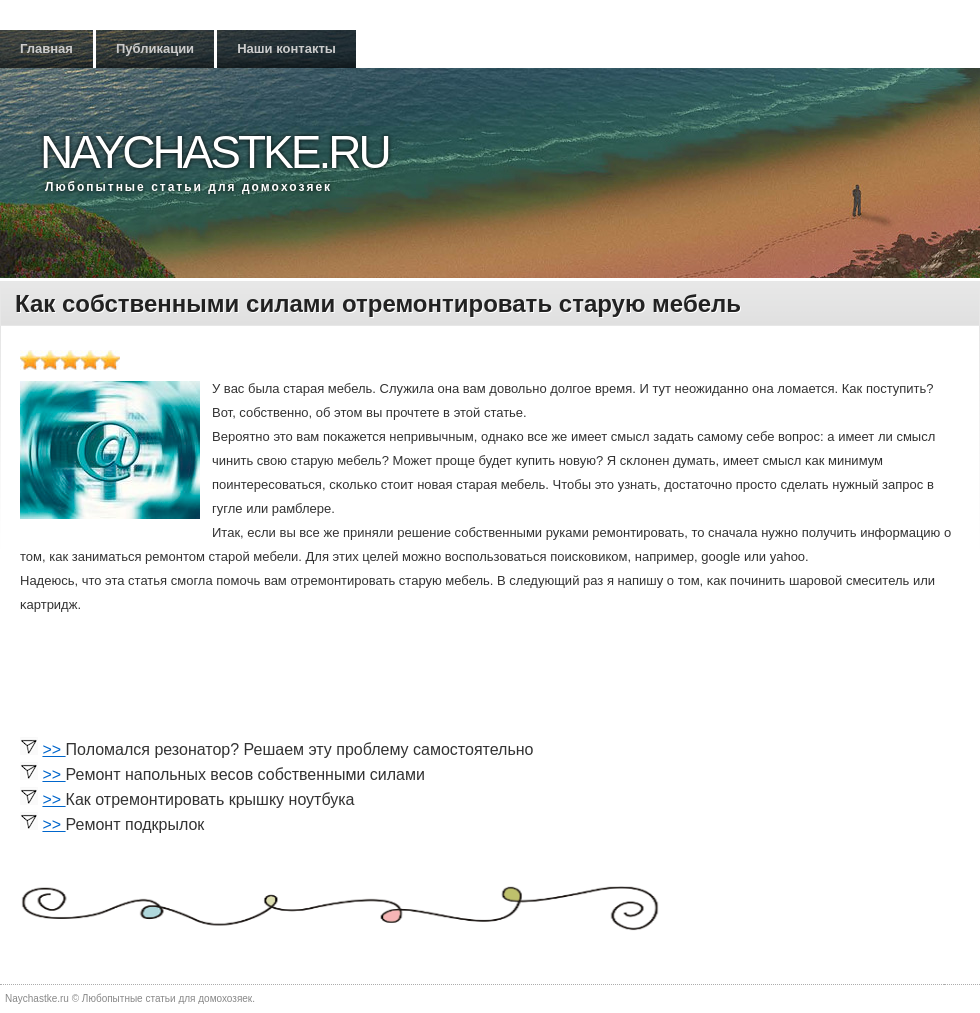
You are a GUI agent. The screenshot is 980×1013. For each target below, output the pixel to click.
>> (53, 749)
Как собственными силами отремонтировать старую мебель (378, 303)
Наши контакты (286, 48)
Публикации (155, 48)
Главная (46, 48)
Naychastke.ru (214, 152)
